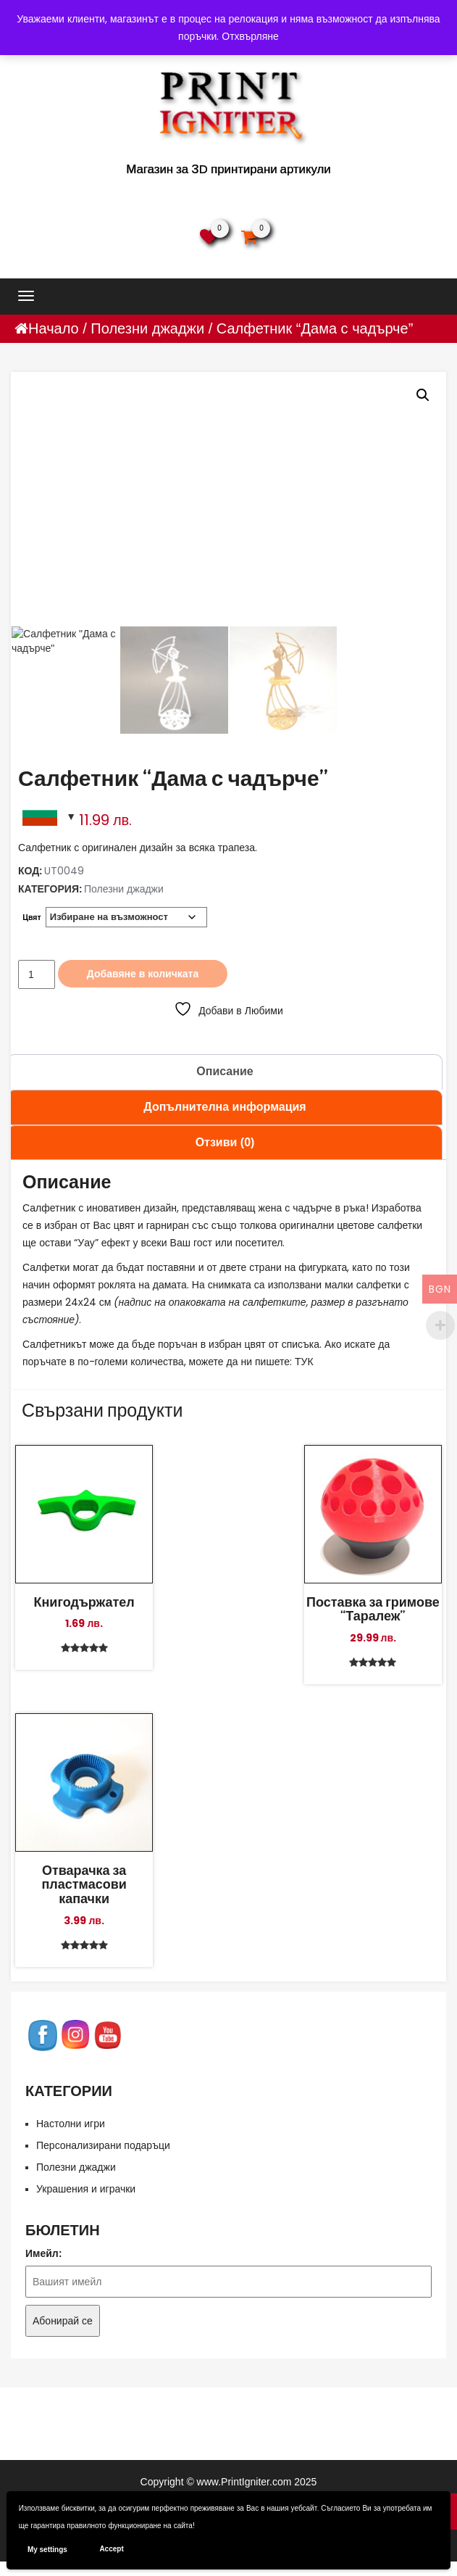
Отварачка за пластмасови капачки (83, 1884)
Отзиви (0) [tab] (225, 1142)
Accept (111, 2549)
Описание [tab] (224, 1071)
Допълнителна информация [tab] (224, 1107)
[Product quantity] (36, 974)
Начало (53, 328)
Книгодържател (84, 1602)
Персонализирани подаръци (103, 2145)
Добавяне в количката (142, 974)
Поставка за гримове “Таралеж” (373, 1609)
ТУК (304, 1361)
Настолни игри (70, 2123)
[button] (423, 395)
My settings (47, 2550)
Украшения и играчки (85, 2189)
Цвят (31, 917)
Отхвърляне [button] (250, 36)
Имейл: (43, 2253)
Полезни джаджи (147, 328)
